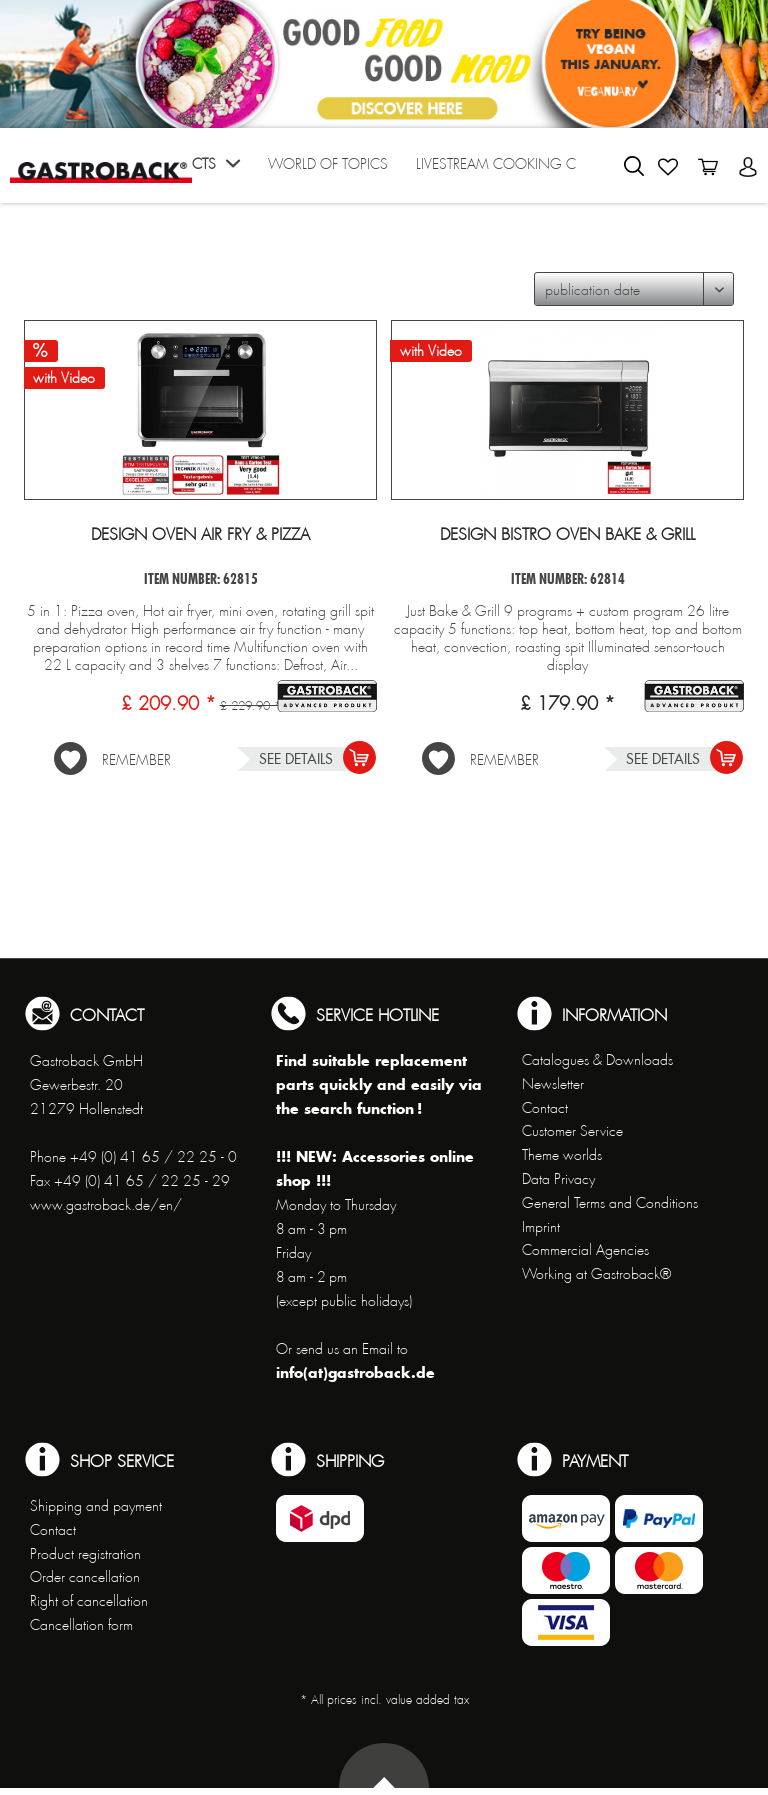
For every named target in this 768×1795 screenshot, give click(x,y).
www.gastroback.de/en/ (106, 1205)
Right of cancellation (89, 1601)
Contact (545, 1108)
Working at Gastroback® (596, 1274)
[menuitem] (194, 170)
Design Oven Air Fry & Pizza (200, 535)
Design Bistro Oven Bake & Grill (567, 535)
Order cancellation (85, 1577)
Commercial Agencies (585, 1250)
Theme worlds (562, 1155)
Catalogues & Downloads (597, 1060)
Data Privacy (558, 1179)
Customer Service (572, 1131)
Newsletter (553, 1084)
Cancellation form (81, 1625)
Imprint (541, 1227)
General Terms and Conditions (610, 1203)
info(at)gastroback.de (355, 1372)
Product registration (85, 1554)
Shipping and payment (96, 1506)
